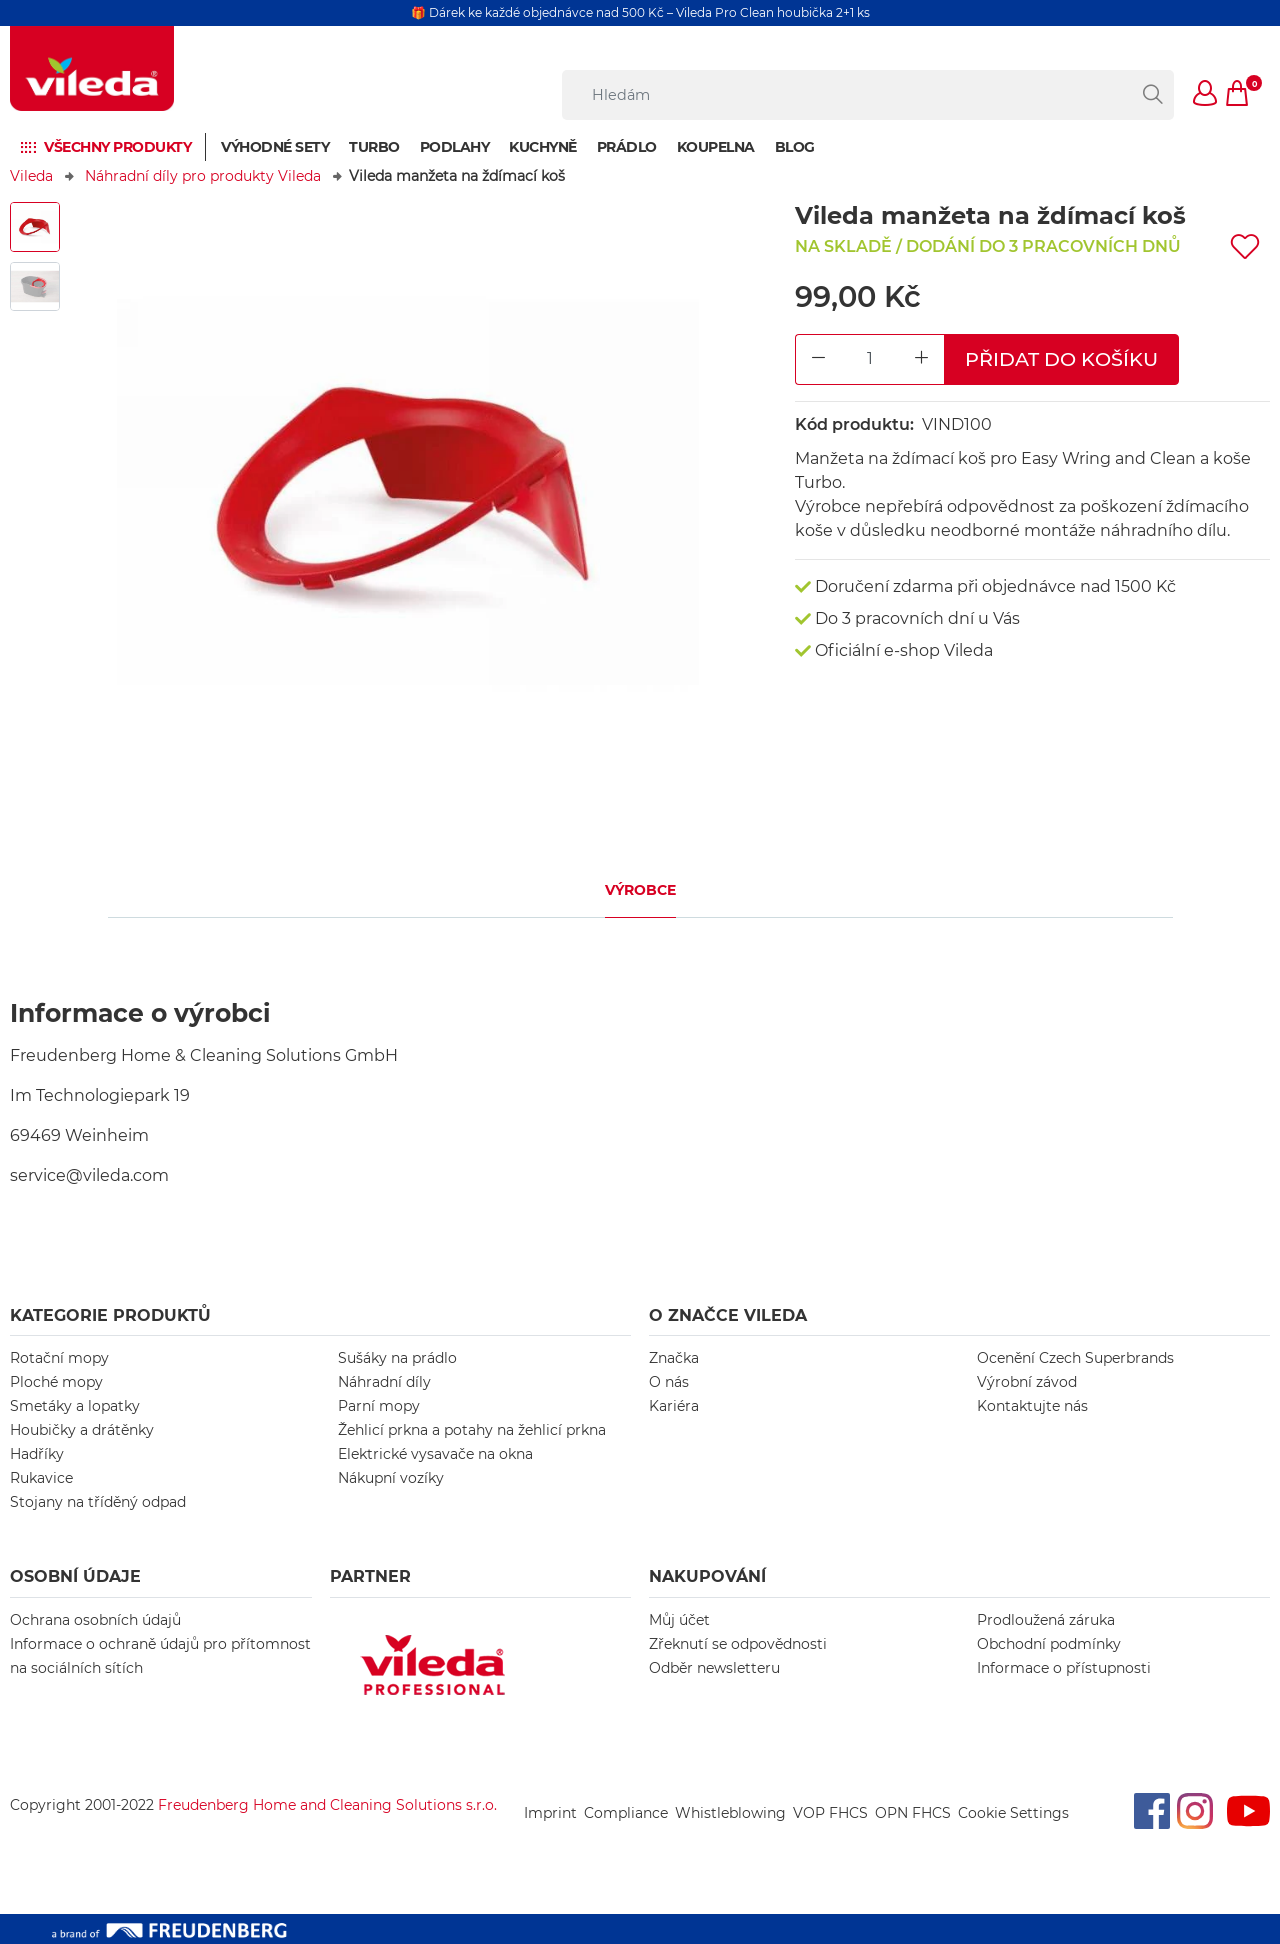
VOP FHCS (830, 1813)
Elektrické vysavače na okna (435, 1454)
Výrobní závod (1027, 1382)
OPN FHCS (913, 1813)
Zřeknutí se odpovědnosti (738, 1644)
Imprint (550, 1813)
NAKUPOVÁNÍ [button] (707, 1576)
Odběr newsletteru (714, 1668)
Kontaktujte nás (1032, 1406)
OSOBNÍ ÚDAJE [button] (75, 1576)
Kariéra (674, 1406)
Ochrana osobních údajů (95, 1620)
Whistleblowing (730, 1813)
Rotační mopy (59, 1358)
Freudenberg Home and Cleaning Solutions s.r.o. (327, 1805)
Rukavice (41, 1478)
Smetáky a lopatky (75, 1406)
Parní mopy (379, 1406)
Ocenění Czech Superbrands (1075, 1358)
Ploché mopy (56, 1382)
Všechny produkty (117, 147)
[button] (1206, 95)
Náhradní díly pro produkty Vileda (203, 176)
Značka (674, 1358)
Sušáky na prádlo (397, 1358)
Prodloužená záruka (1046, 1620)
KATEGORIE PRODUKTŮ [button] (110, 1315)
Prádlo (627, 147)
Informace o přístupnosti (1064, 1668)
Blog (795, 147)
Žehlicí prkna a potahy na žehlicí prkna (472, 1430)
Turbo (374, 147)
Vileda (31, 176)
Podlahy (455, 147)
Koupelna (716, 147)
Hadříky (37, 1454)
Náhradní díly (384, 1382)
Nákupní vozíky (391, 1478)
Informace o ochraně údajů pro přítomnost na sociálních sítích (160, 1656)
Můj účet (679, 1620)
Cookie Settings (1013, 1813)
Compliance (626, 1813)
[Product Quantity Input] (870, 359)
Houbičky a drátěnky (82, 1430)
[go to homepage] (92, 68)
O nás (669, 1382)
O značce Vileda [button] (728, 1315)
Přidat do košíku (1061, 359)
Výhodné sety (275, 147)
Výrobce (640, 890)
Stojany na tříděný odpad (98, 1502)
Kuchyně (543, 147)
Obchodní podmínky (1049, 1644)
